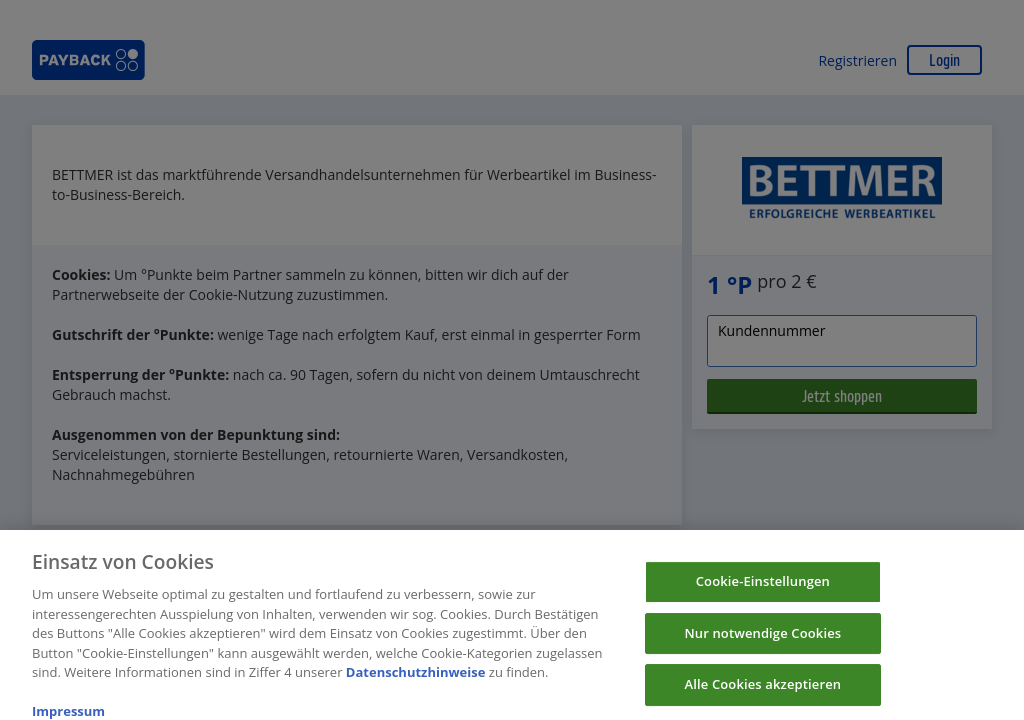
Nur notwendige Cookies (762, 639)
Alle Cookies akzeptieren (763, 691)
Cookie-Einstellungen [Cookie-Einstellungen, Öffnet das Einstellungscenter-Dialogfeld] (763, 588)
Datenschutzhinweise (416, 679)
